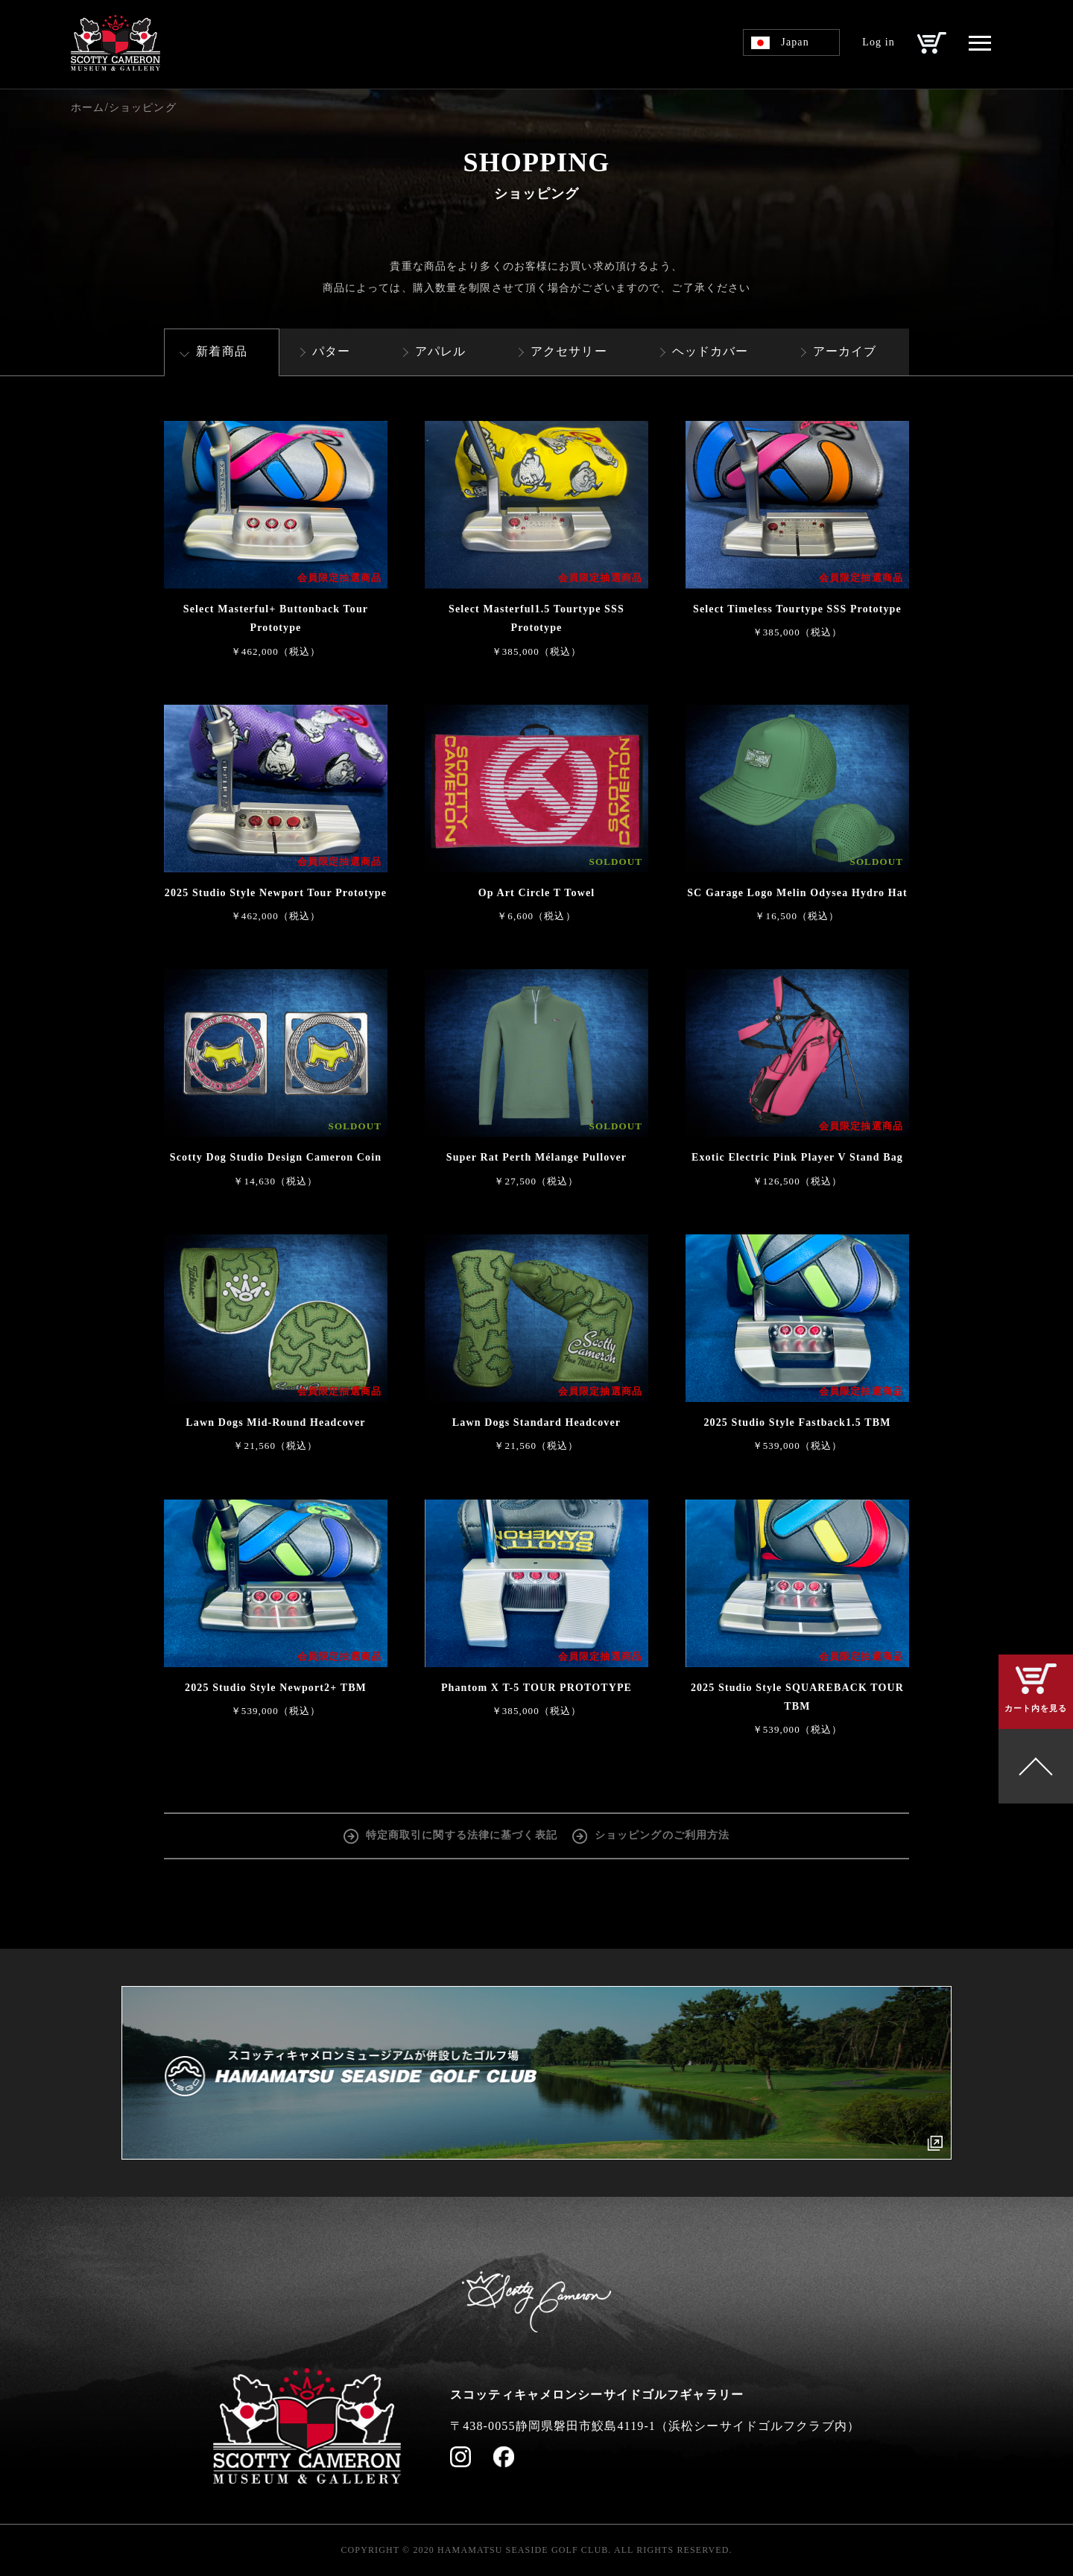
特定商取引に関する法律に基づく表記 (461, 1835)
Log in (878, 42)
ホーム (87, 107)
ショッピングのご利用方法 (662, 1835)
